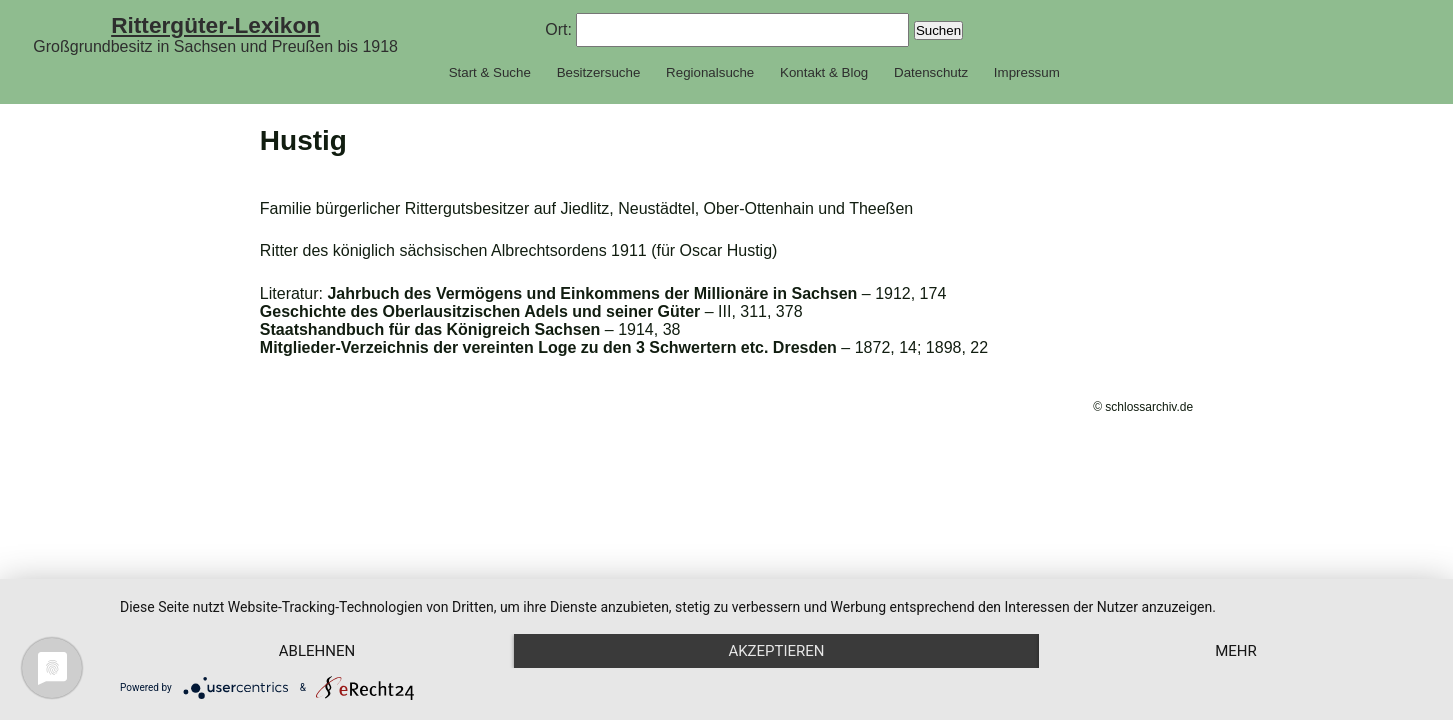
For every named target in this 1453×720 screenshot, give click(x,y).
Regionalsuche (710, 72)
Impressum (1027, 72)
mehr (1236, 651)
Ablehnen (317, 651)
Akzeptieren (776, 651)
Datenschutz (931, 72)
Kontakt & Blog (824, 72)
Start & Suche (490, 72)
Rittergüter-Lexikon (215, 25)
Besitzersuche (599, 72)
